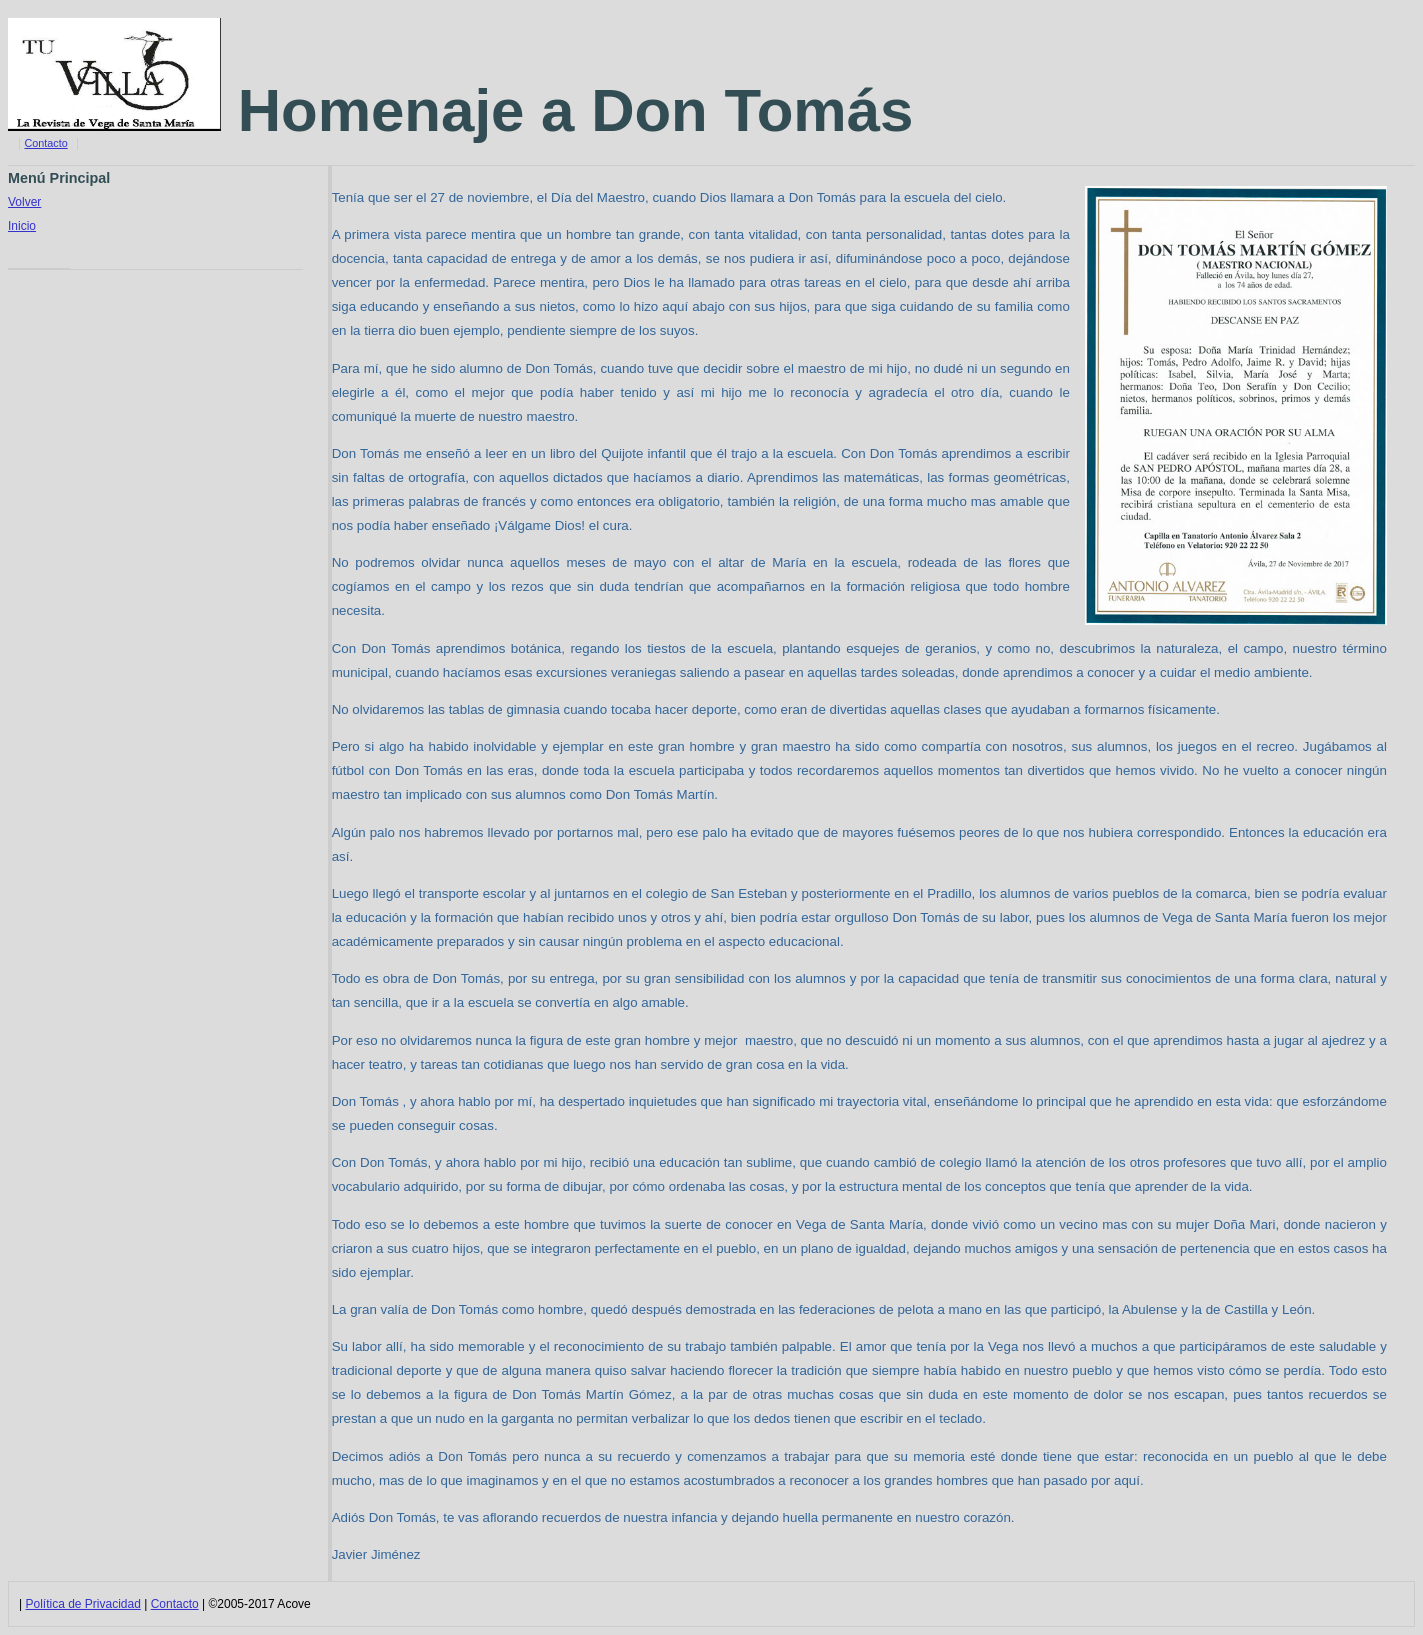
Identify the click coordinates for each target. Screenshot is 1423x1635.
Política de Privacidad (82, 1604)
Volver (24, 202)
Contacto (45, 143)
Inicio (22, 226)
